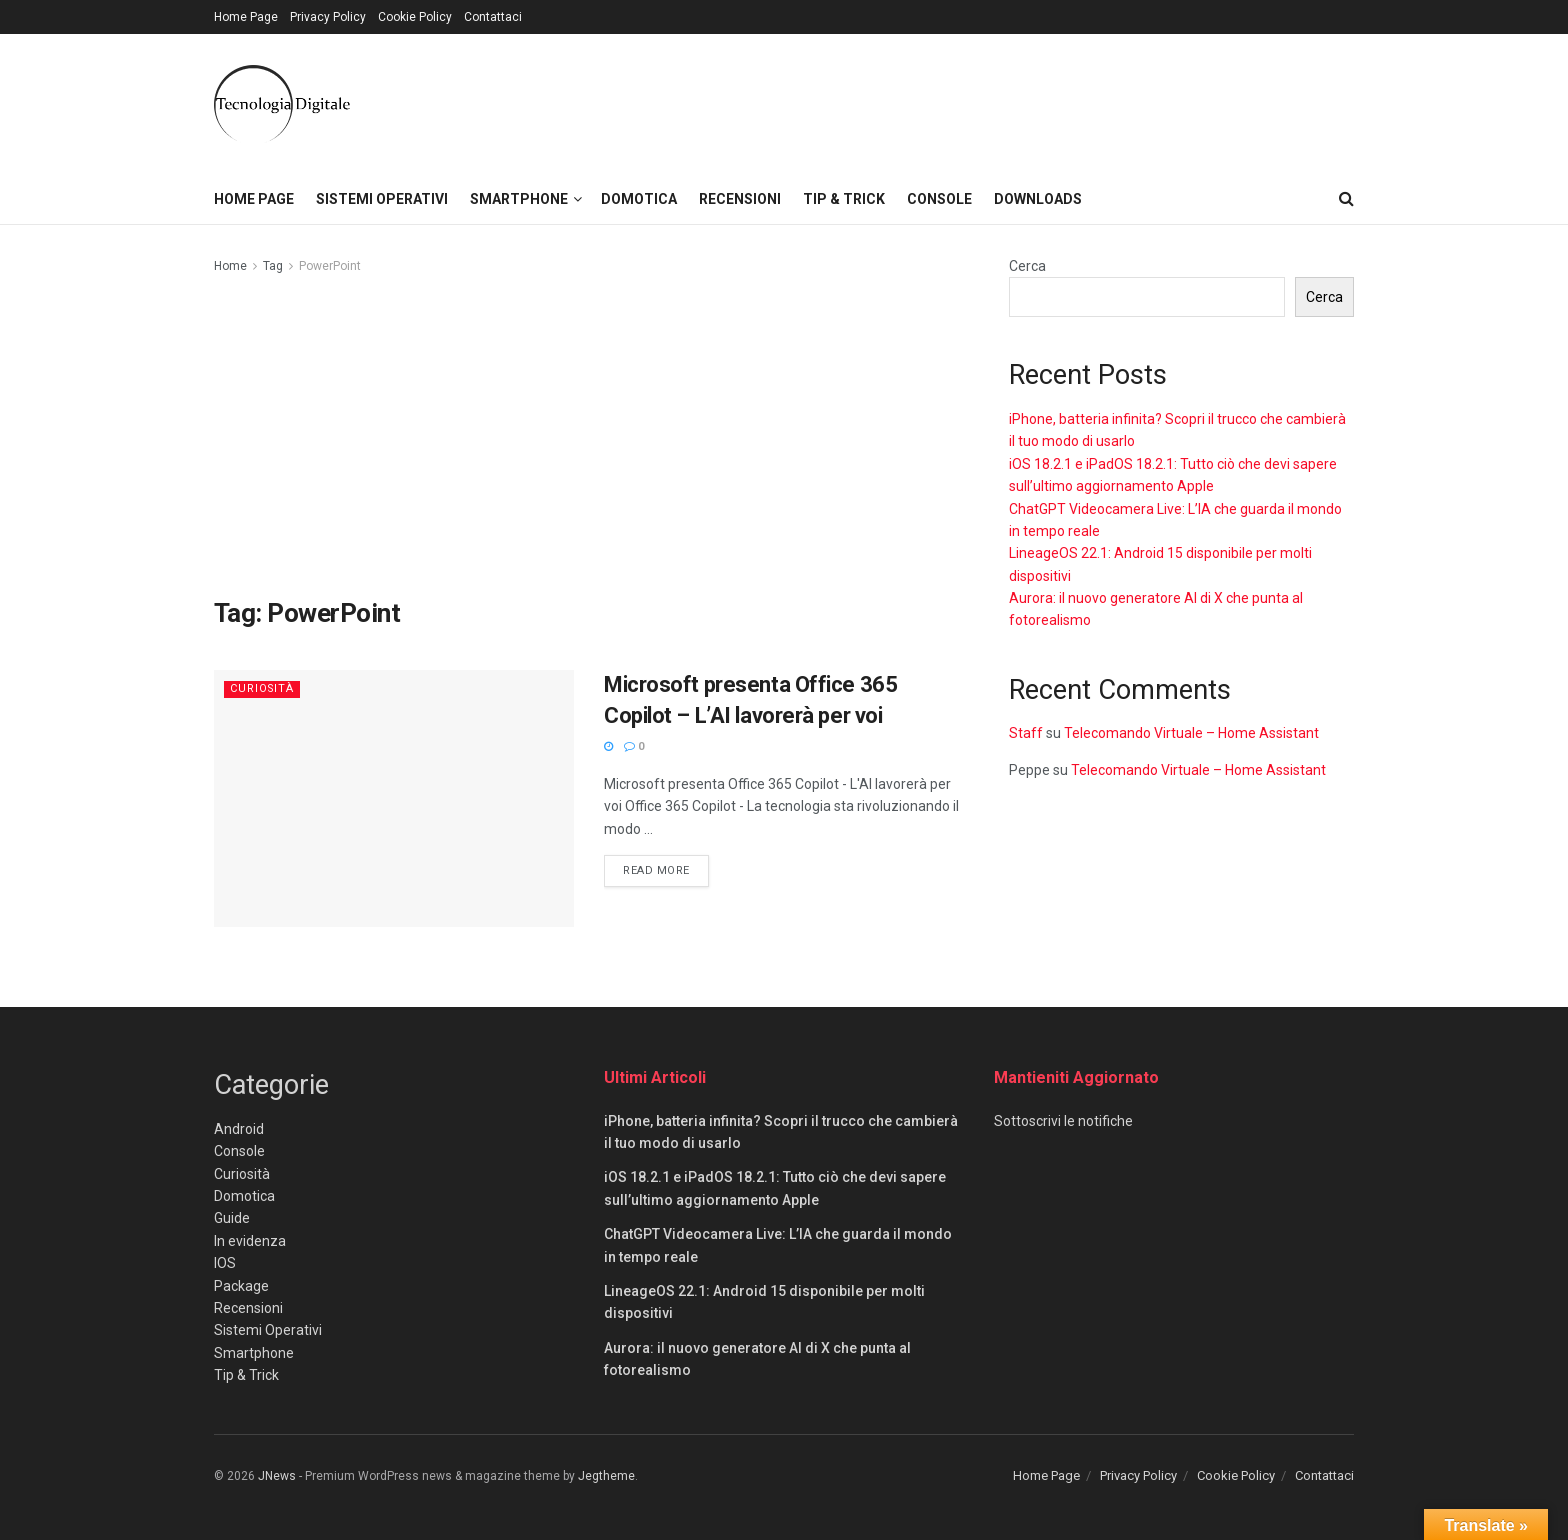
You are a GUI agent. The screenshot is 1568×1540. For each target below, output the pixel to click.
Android (239, 1129)
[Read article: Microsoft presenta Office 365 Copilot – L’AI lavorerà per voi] (394, 798)
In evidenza (250, 1241)
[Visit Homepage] (282, 104)
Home (230, 266)
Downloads (1038, 199)
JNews (277, 1476)
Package (241, 1286)
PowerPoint (330, 266)
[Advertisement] (589, 437)
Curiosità (263, 688)
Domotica (639, 199)
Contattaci (493, 17)
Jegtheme (606, 1476)
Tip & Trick (844, 199)
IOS (225, 1263)
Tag (273, 266)
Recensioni (740, 199)
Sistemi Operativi (382, 199)
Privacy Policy (328, 17)
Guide (232, 1218)
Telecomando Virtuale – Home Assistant (1191, 733)
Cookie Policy (415, 17)
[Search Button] (1346, 199)
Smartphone (519, 199)
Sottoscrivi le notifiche (1063, 1121)
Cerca (1027, 266)
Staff (1026, 733)
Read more (666, 869)
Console (939, 199)
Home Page (246, 17)
